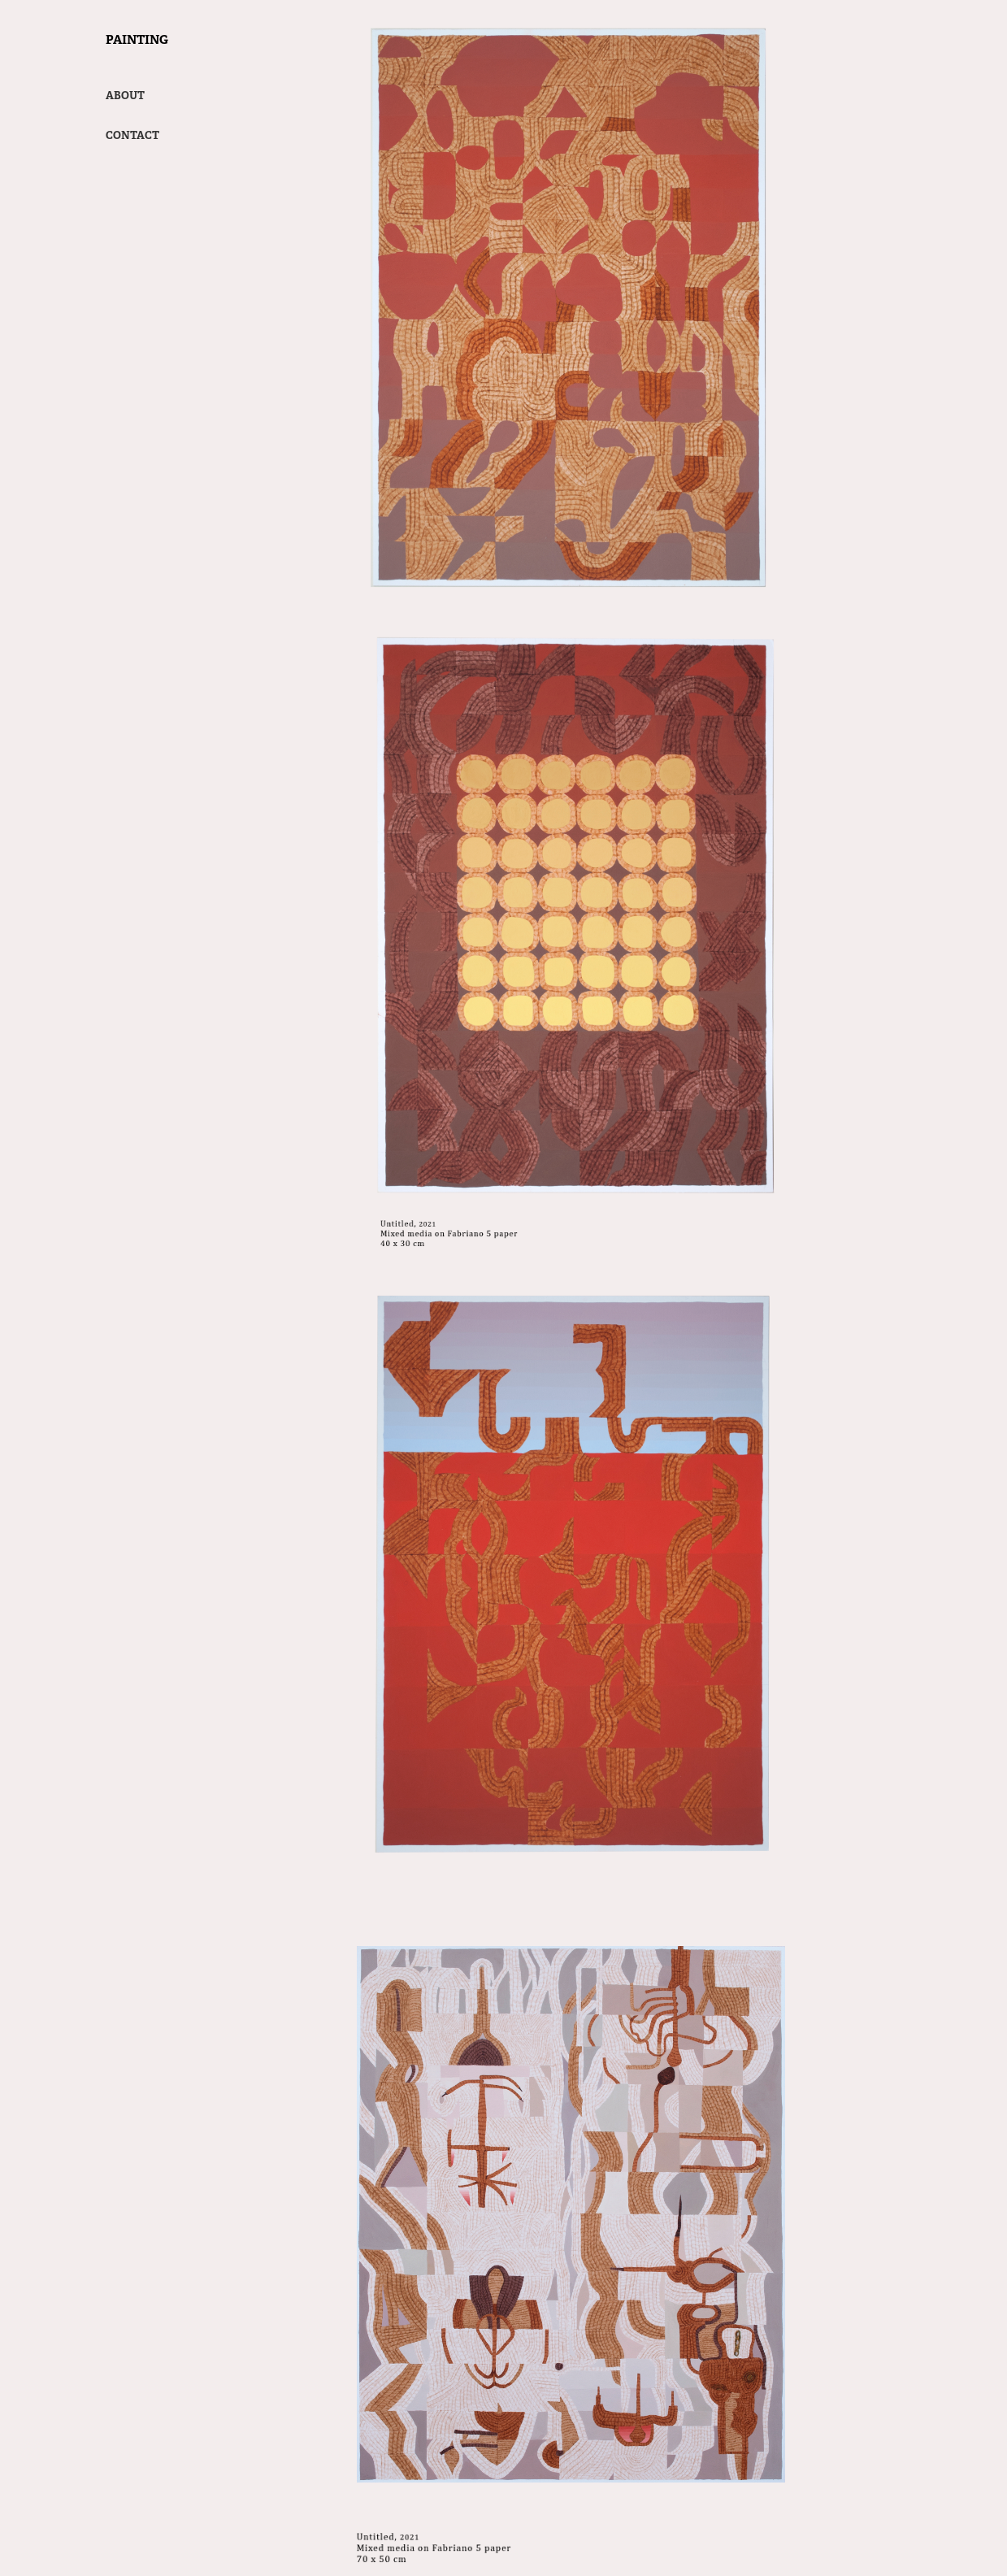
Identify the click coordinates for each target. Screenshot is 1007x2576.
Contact (132, 135)
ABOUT (125, 95)
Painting (137, 39)
